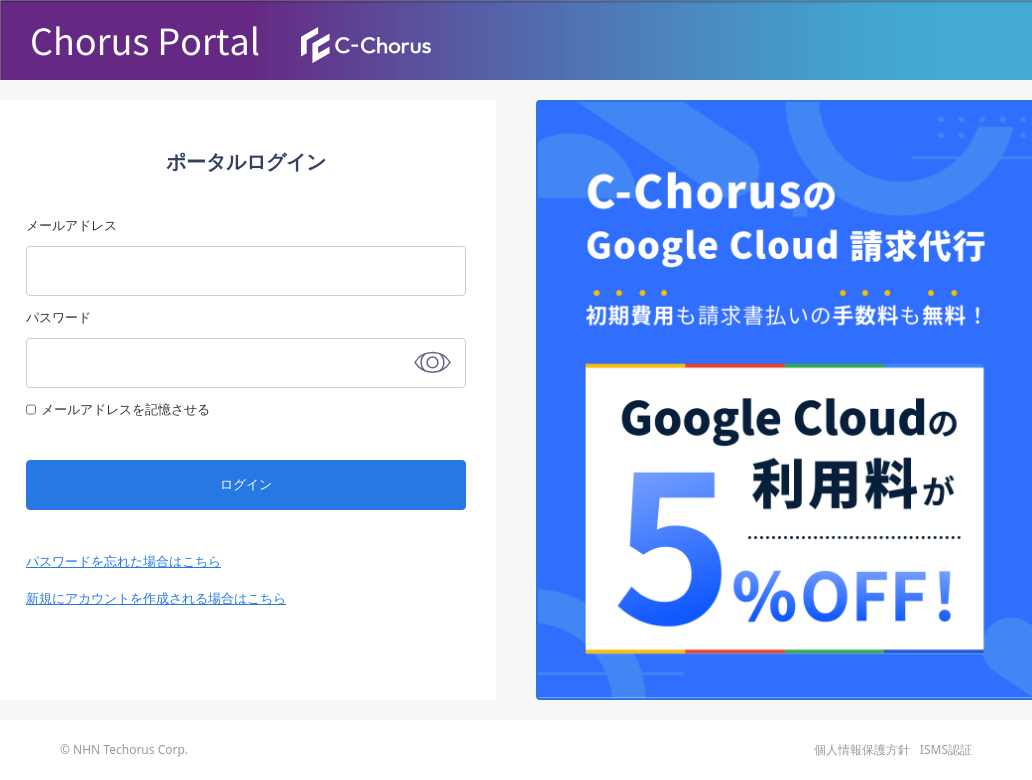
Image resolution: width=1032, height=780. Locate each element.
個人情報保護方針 (862, 749)
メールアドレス (71, 225)
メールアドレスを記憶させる (125, 409)
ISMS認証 (946, 749)
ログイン (246, 484)
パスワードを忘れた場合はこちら (123, 561)
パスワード (58, 317)
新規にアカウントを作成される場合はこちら (156, 598)
